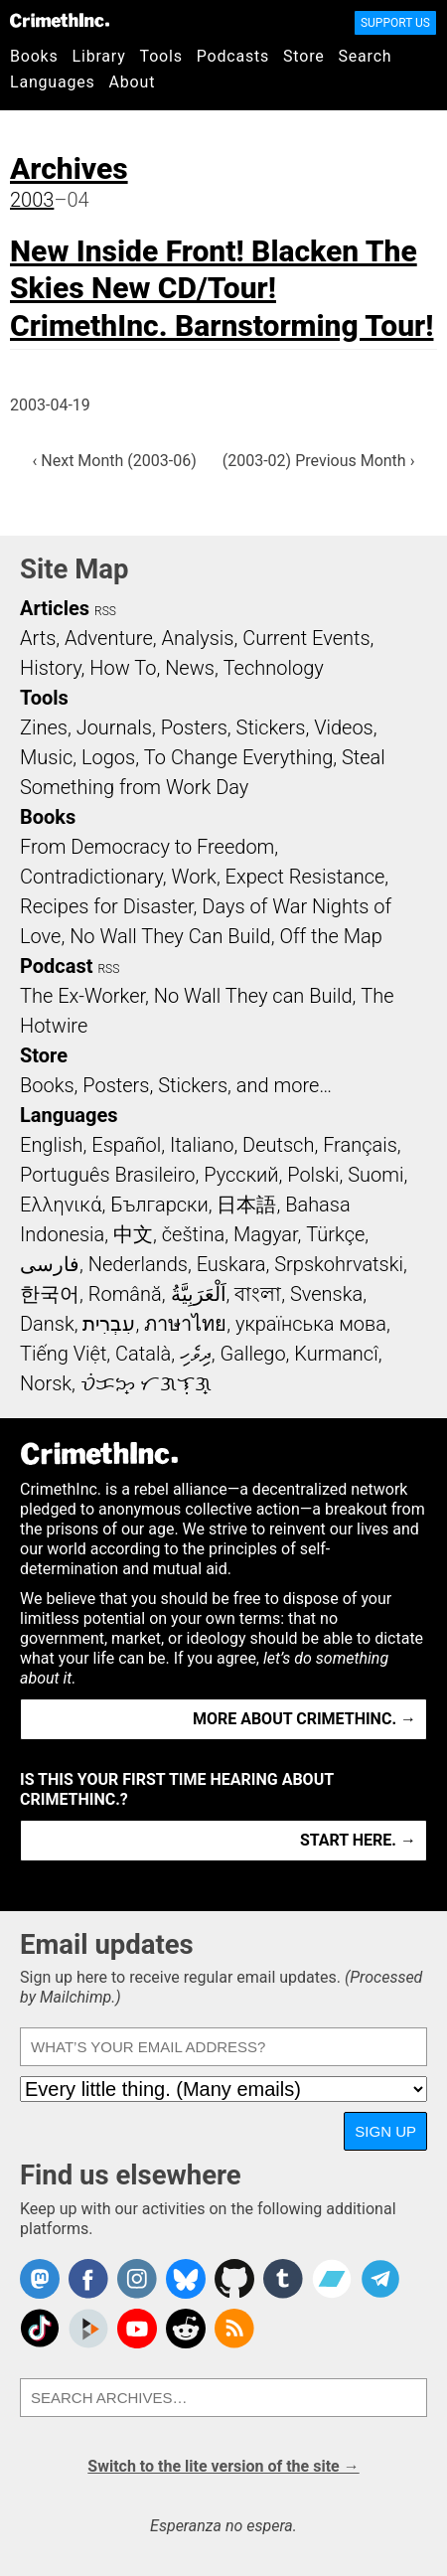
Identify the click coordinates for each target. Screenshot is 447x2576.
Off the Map (330, 936)
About (132, 82)
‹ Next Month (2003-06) (115, 460)
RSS (105, 611)
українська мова (310, 1324)
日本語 (246, 1204)
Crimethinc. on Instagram (137, 2279)
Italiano (201, 1145)
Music (46, 757)
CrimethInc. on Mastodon (40, 2279)
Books (34, 56)
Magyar (265, 1234)
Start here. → (358, 1840)
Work (194, 876)
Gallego (253, 1354)
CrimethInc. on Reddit (186, 2328)
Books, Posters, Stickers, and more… (176, 1085)
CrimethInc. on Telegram (380, 2279)
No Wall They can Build (253, 996)
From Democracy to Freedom (147, 847)
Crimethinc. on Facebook (88, 2279)
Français (360, 1145)
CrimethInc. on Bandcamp (332, 2279)
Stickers (271, 727)
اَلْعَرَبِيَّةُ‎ (198, 1294)
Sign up (385, 2131)
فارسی (49, 1264)
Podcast (56, 966)
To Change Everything (238, 757)
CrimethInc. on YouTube (137, 2328)
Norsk (46, 1383)
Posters (194, 727)
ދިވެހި (196, 1354)
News (190, 668)
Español (126, 1145)
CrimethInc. (59, 20)
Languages (52, 82)
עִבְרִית (108, 1324)
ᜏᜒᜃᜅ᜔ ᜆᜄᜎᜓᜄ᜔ (146, 1383)
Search (365, 56)
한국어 (49, 1294)
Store (303, 56)
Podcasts (233, 56)
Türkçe (335, 1234)
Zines (44, 727)
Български (159, 1204)
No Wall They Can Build (170, 936)
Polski (313, 1175)
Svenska (326, 1294)
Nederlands (138, 1264)
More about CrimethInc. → (304, 1718)
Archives (69, 168)
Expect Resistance (305, 876)
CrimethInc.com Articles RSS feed (234, 2328)
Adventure (109, 638)
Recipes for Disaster (107, 906)
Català (143, 1354)
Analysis (197, 638)
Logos (108, 757)
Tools (161, 56)
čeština (193, 1234)
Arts (38, 638)
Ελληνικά (60, 1204)
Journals (114, 727)
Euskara (231, 1264)
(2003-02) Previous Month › (319, 460)
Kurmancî (335, 1354)
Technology (274, 668)
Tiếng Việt (63, 1354)
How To (122, 668)
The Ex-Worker (82, 996)
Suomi (375, 1175)
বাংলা (257, 1294)
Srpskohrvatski (338, 1264)
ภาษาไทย (185, 1324)
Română (125, 1294)
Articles (54, 608)
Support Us (395, 23)
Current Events (306, 638)
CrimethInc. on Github (234, 2279)
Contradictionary (91, 876)
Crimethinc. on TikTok (40, 2328)
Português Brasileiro (107, 1175)
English (51, 1145)
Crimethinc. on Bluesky (186, 2279)
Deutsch (278, 1145)
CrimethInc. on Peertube (88, 2328)
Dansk (47, 1324)
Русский (241, 1175)
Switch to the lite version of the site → (223, 2466)
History (50, 668)
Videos (343, 727)
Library (99, 56)
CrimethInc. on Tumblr (283, 2279)
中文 (133, 1234)
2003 (32, 200)
